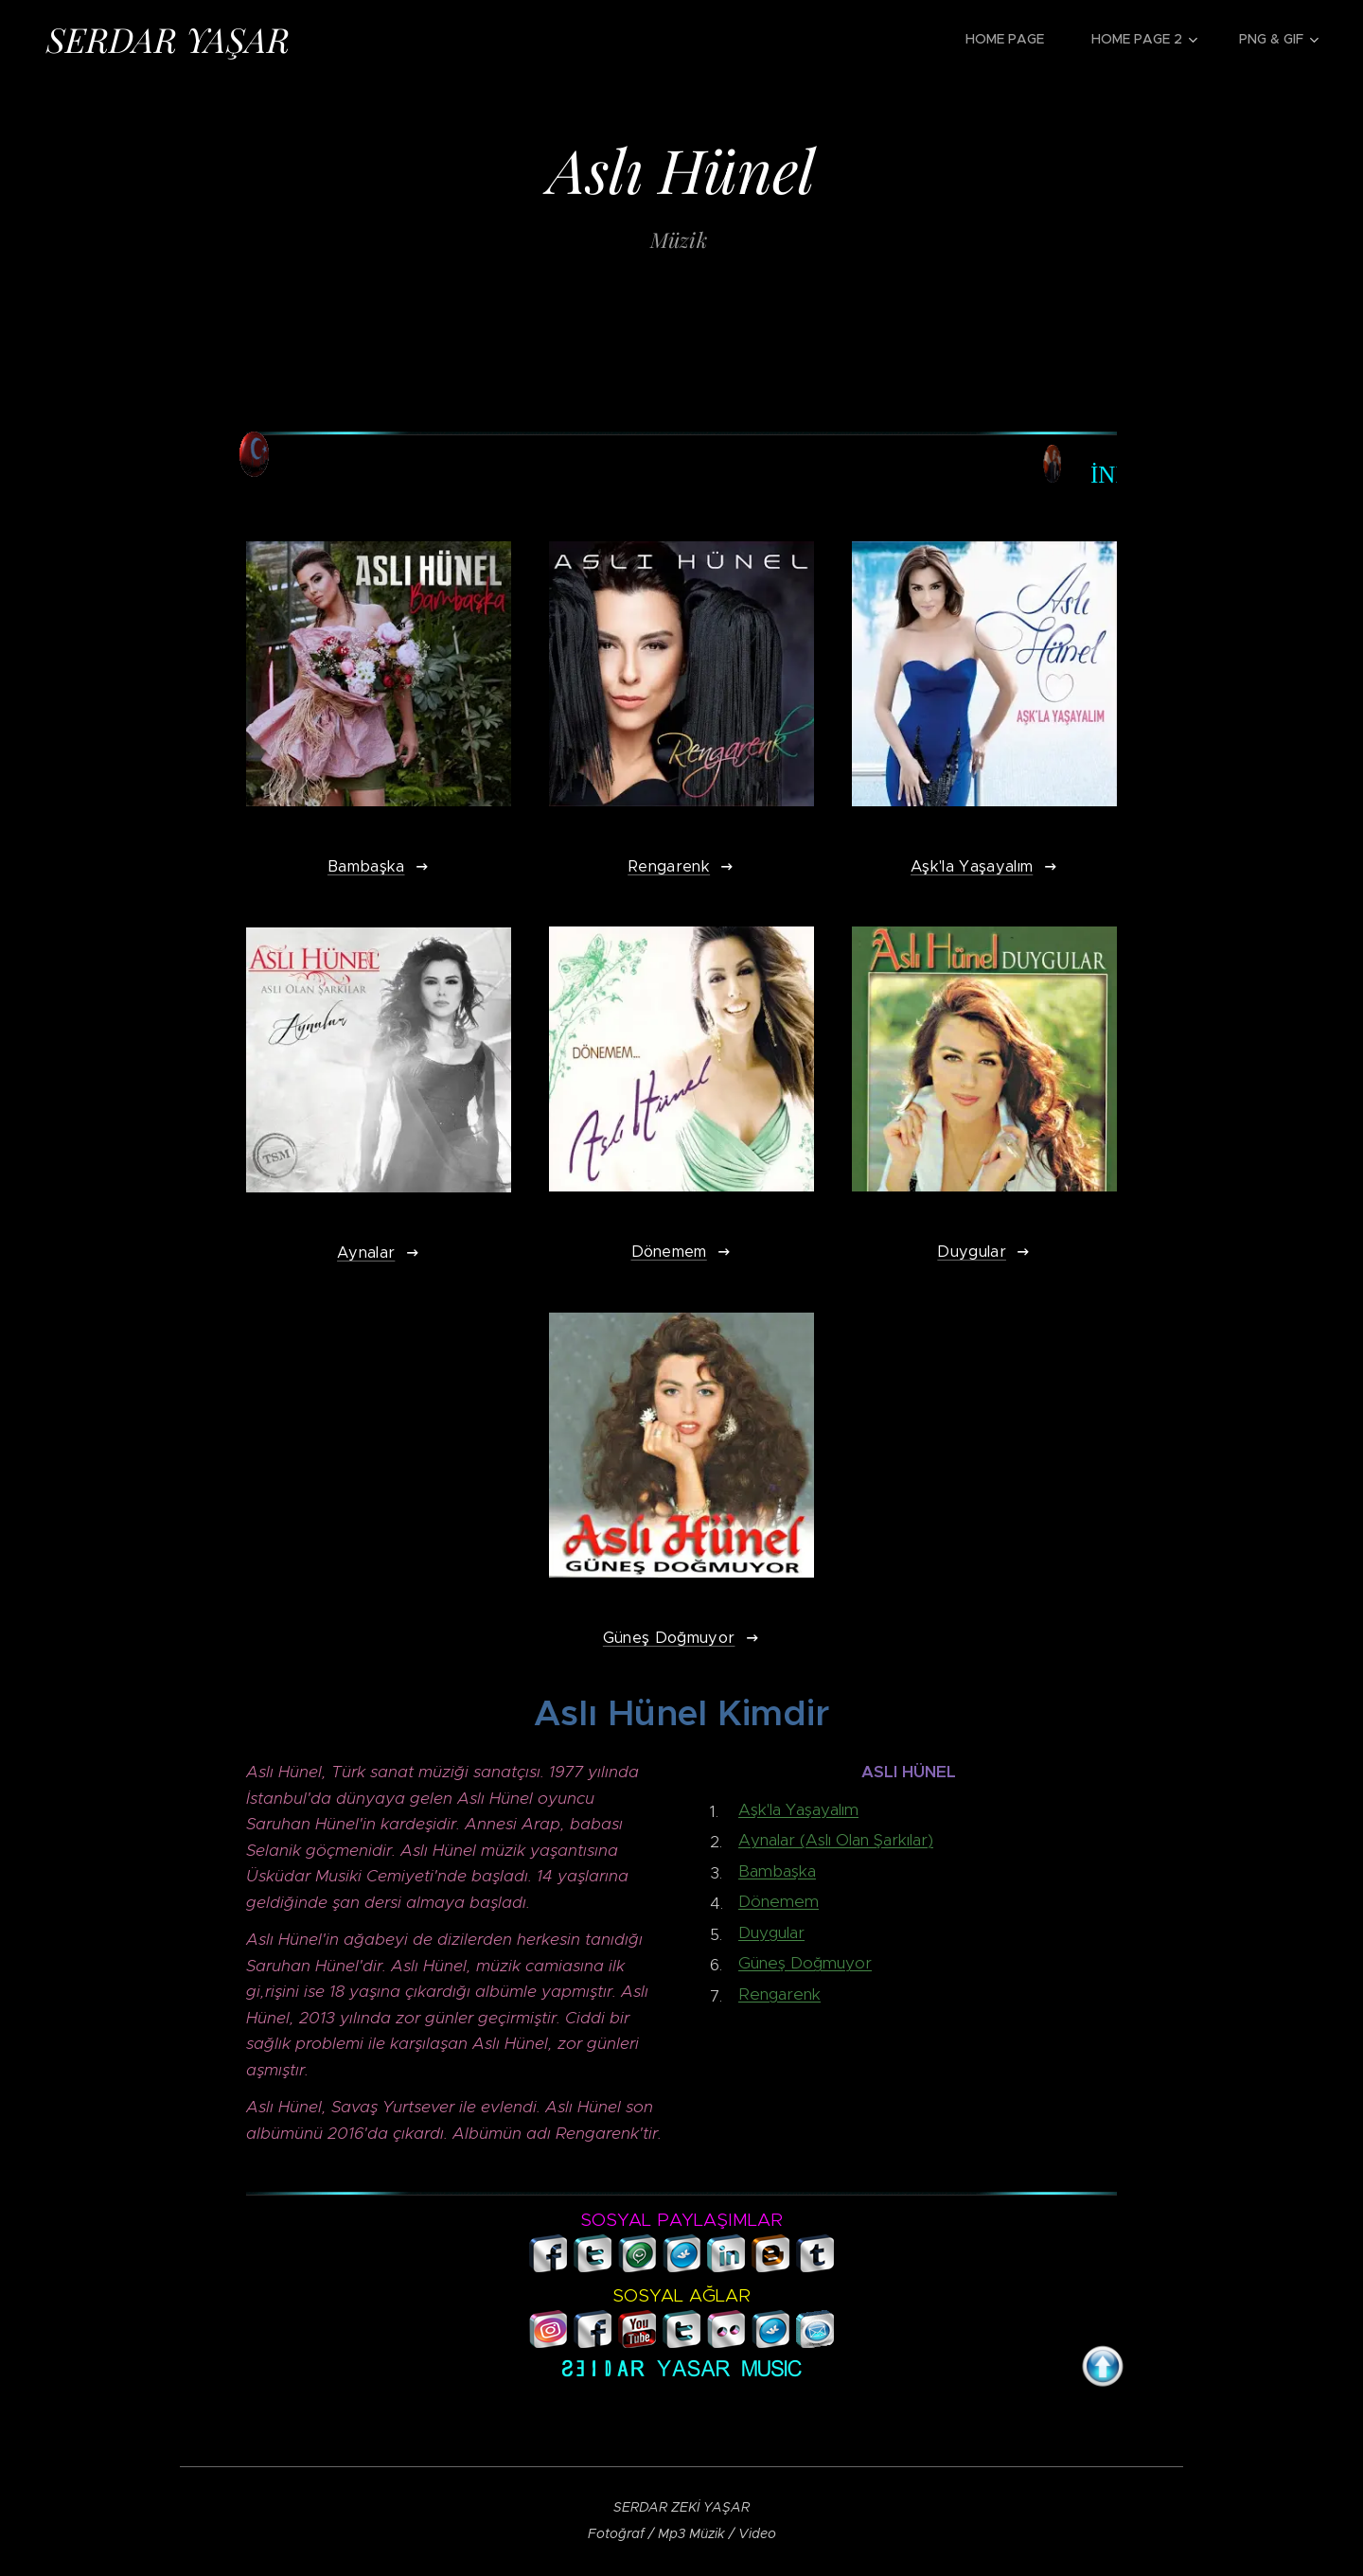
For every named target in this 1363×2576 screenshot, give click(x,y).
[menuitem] (1014, 38)
